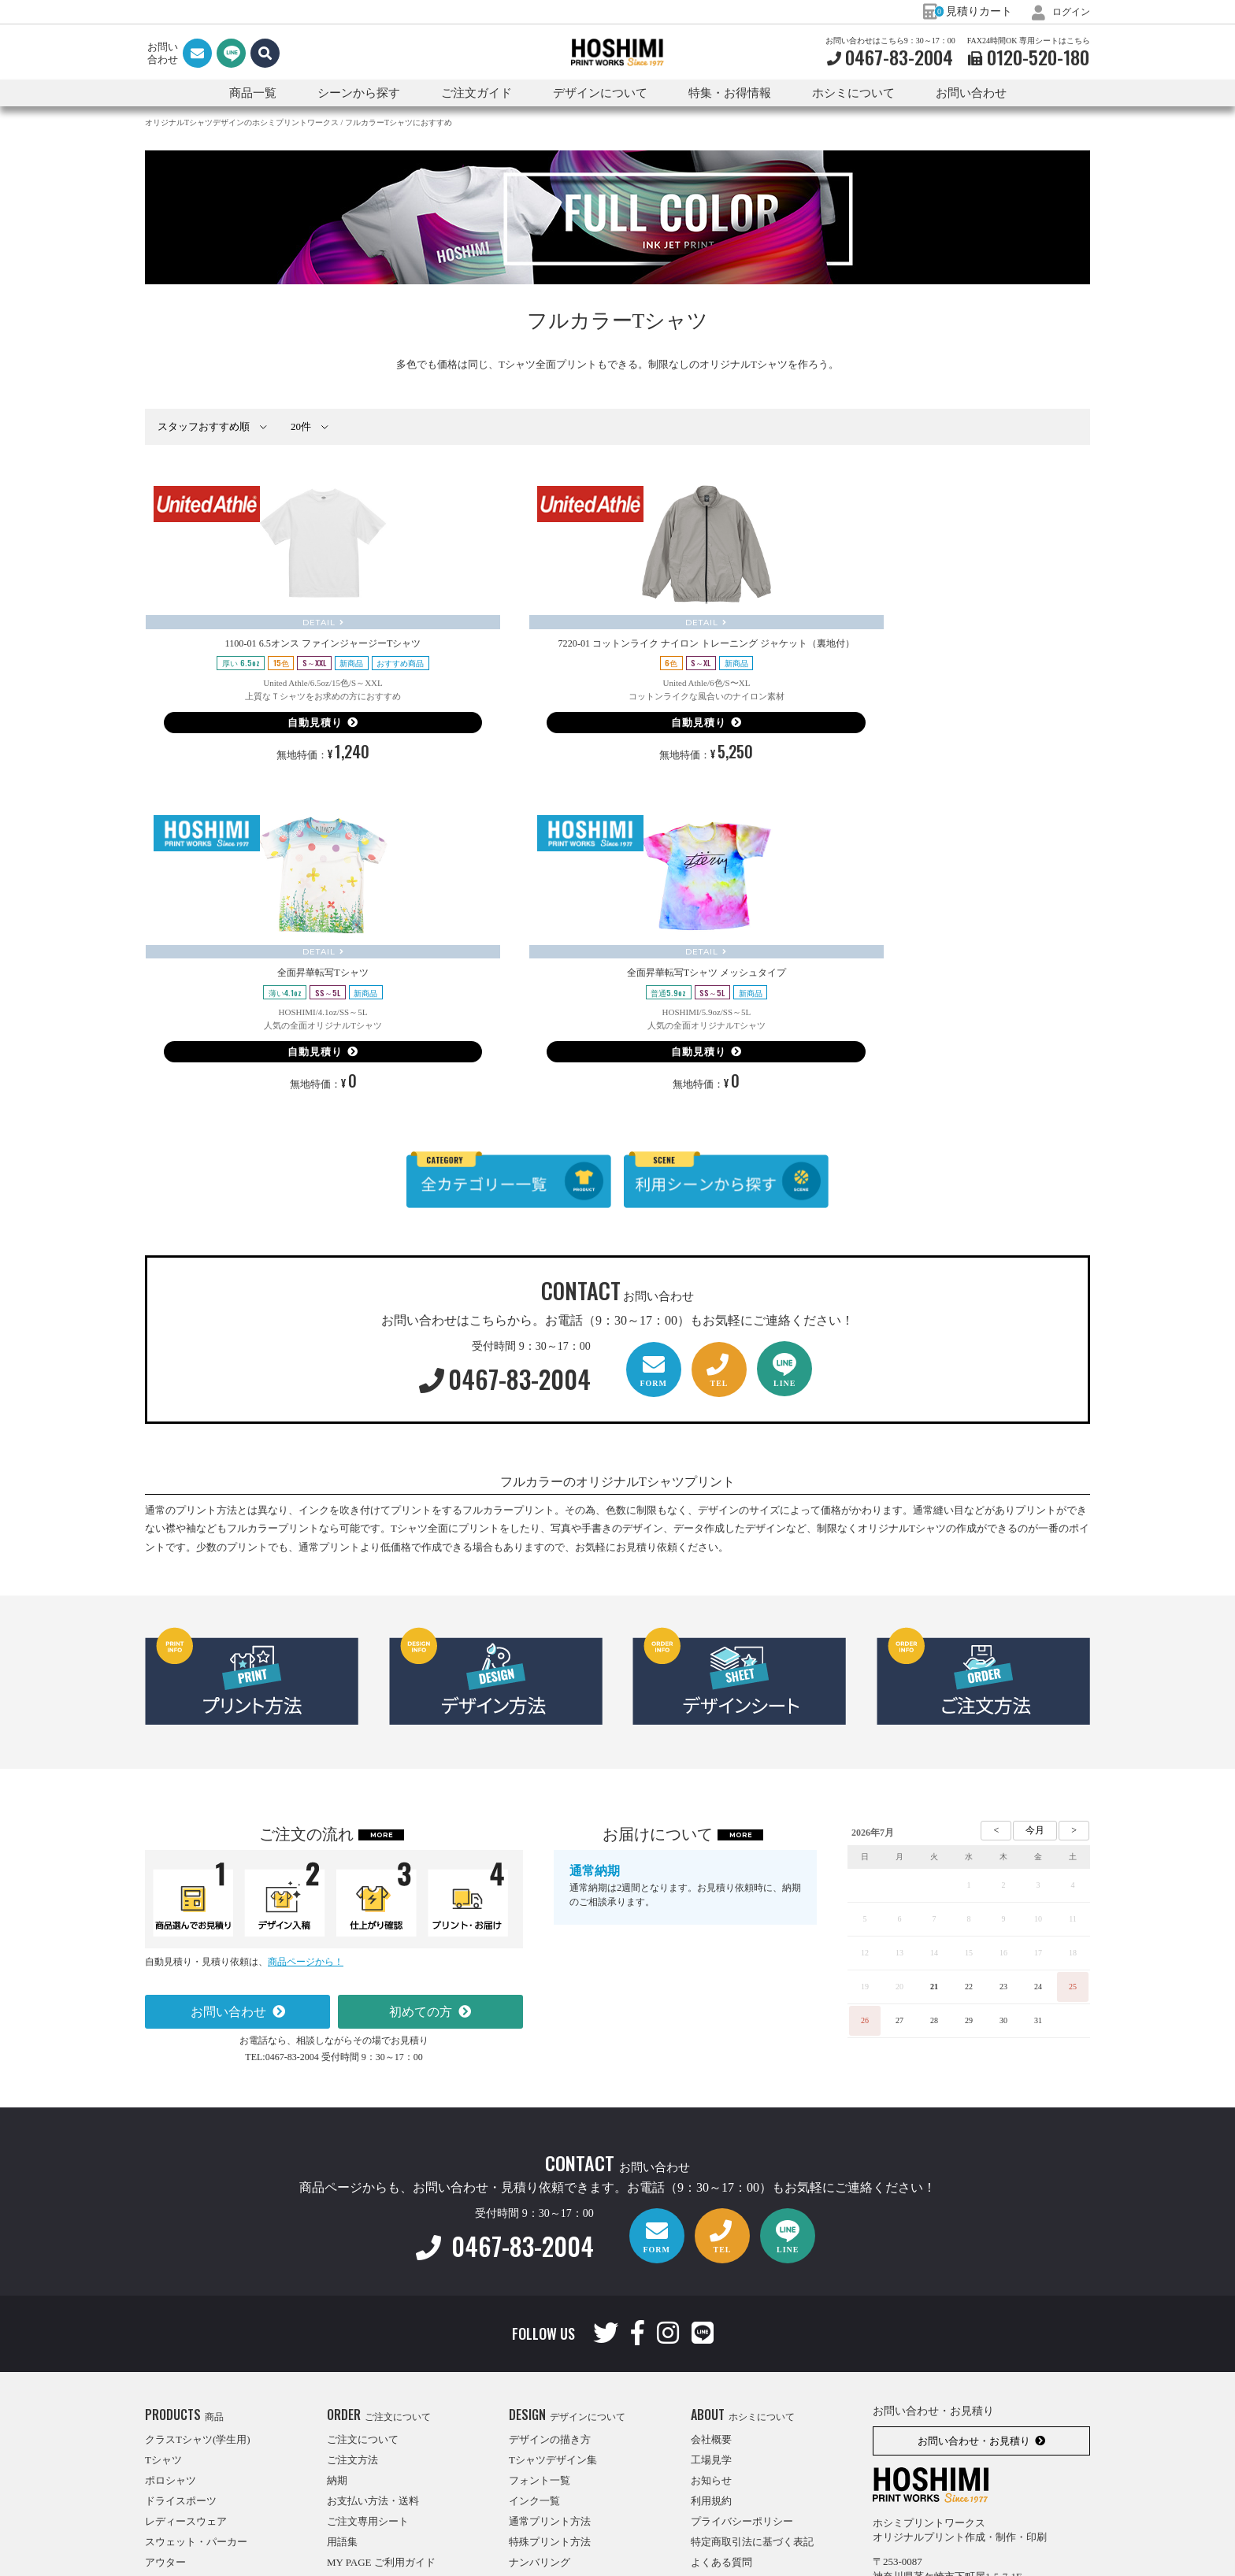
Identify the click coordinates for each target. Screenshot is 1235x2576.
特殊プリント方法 (550, 2346)
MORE (381, 1640)
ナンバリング (539, 2367)
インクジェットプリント (565, 2387)
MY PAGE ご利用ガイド (381, 2367)
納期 (337, 2285)
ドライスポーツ (181, 2305)
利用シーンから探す (191, 2469)
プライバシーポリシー (742, 2326)
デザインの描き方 (550, 2244)
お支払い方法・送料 (373, 2305)
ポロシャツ (170, 2285)
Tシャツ (163, 2264)
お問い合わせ (971, 93)
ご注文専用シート (368, 2326)
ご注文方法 (352, 2264)
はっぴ (160, 2408)
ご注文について (363, 2244)
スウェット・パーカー (196, 2346)
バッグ (160, 2449)
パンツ (160, 2387)
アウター (165, 2367)
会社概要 (711, 2244)
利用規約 (711, 2305)
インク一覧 (534, 2305)
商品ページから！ (305, 1766)
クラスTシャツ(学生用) (197, 2244)
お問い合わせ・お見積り (974, 2246)
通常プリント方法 (550, 2326)
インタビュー (721, 2387)
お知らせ (711, 2285)
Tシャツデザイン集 (553, 2264)
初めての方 (420, 1816)
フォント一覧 (539, 2285)
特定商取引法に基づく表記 (752, 2346)
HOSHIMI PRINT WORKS (617, 53)
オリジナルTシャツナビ (745, 2428)
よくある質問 (721, 2367)
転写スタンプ (539, 2408)
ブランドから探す (186, 2490)
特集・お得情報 (726, 2408)
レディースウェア (186, 2326)
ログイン (1058, 11)
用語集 (342, 2346)
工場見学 (711, 2264)
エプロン (165, 2428)
